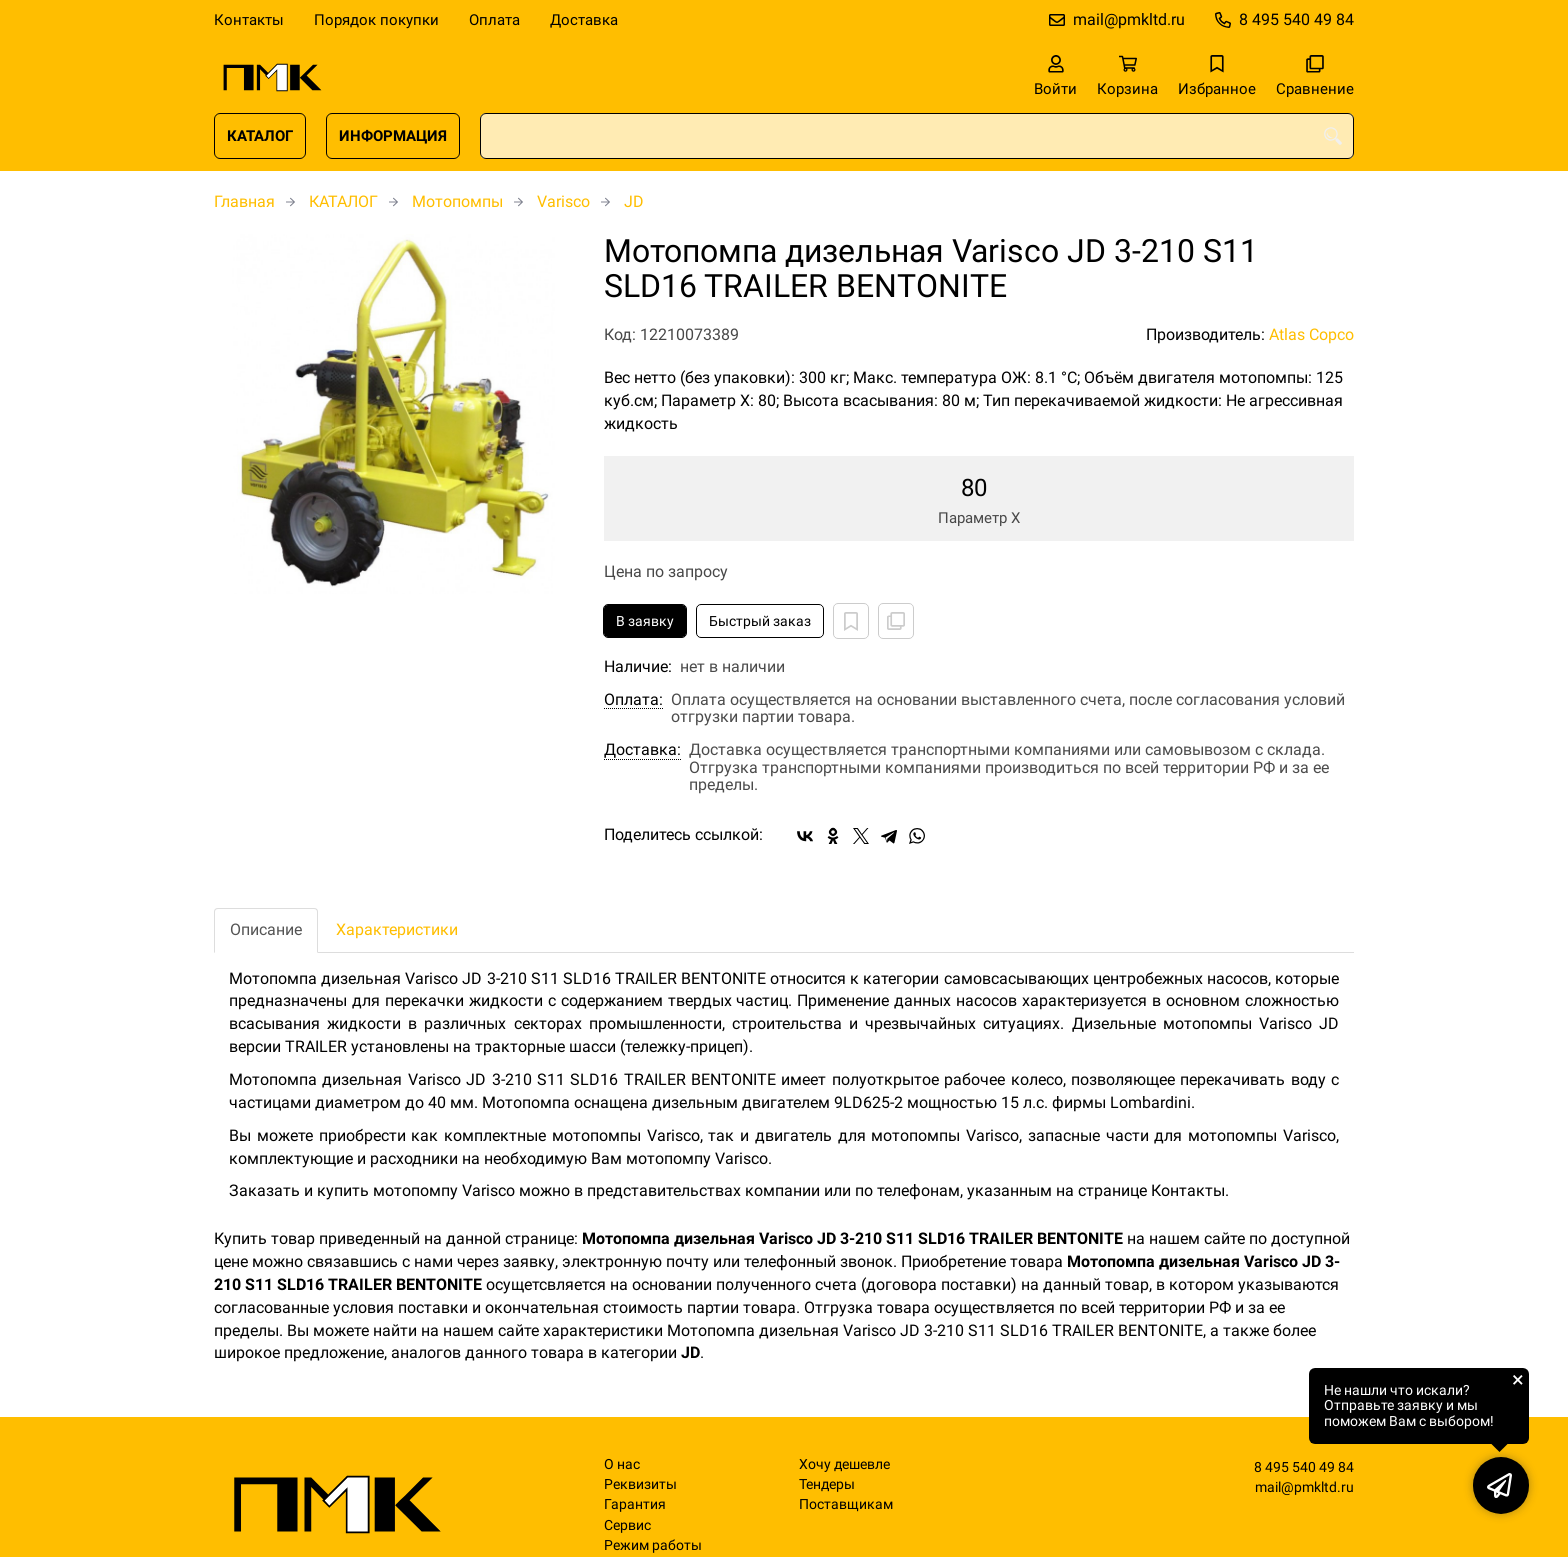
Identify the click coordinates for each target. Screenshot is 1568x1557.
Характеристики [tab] (397, 929)
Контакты (249, 20)
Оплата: (633, 700)
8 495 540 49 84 (1296, 19)
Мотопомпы (457, 201)
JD (634, 201)
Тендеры (827, 1484)
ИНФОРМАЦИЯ (393, 136)
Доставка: (642, 750)
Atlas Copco (1311, 334)
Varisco (563, 201)
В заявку (645, 621)
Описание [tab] (266, 929)
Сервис (627, 1525)
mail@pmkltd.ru (1129, 19)
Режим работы (653, 1545)
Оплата (494, 20)
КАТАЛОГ (260, 136)
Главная (244, 201)
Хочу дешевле (844, 1464)
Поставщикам (846, 1504)
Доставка (584, 20)
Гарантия (635, 1504)
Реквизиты (640, 1484)
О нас (622, 1464)
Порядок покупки (376, 20)
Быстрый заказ (760, 621)
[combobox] (917, 136)
